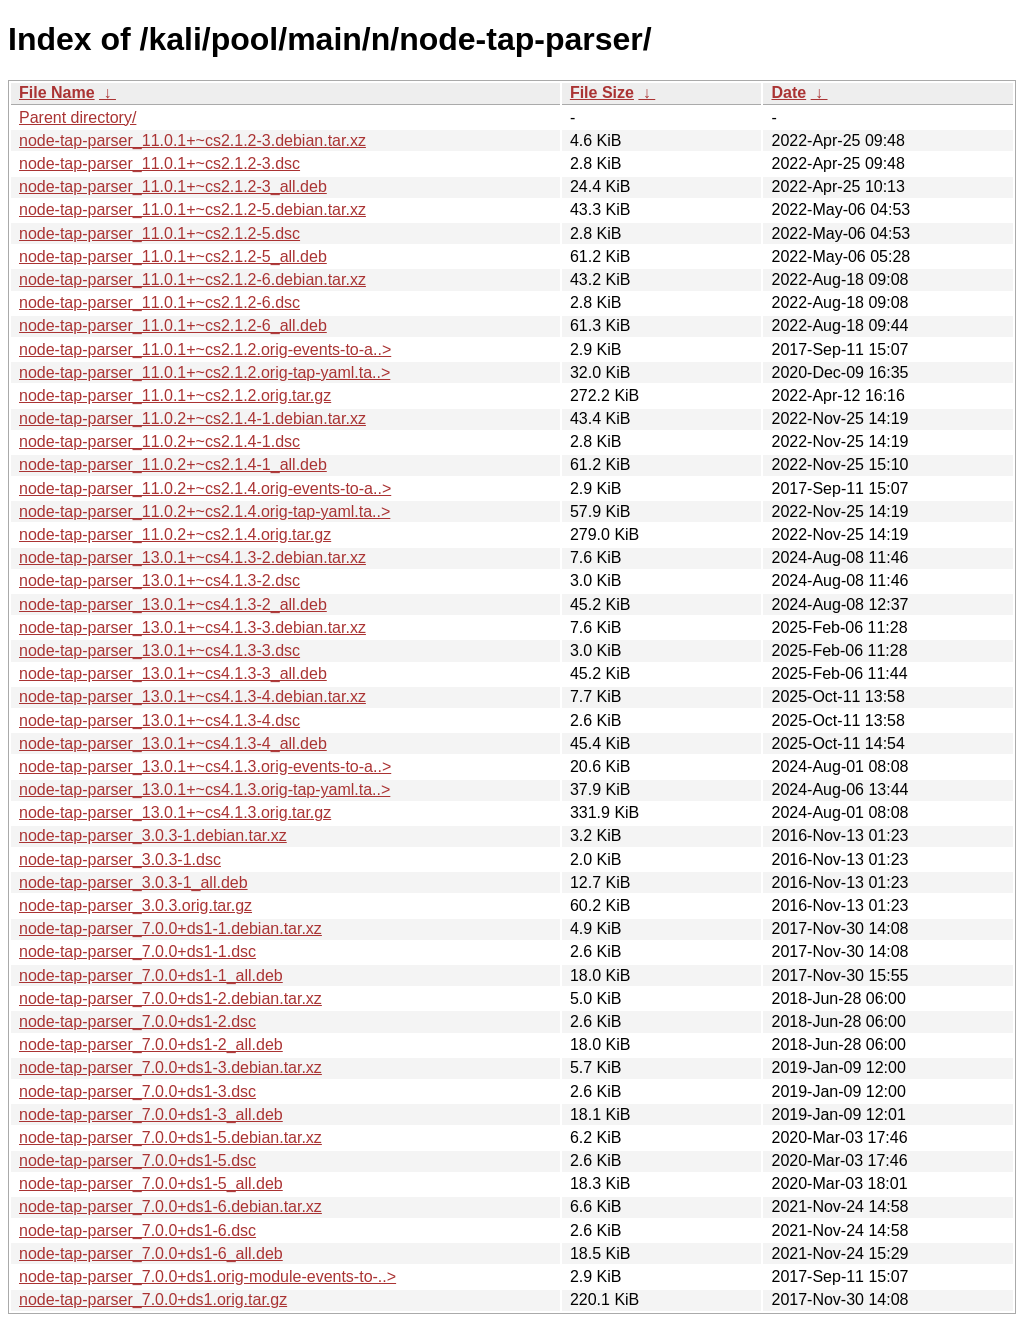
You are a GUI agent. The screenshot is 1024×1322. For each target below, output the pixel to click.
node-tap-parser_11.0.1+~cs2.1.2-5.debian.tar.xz (192, 209)
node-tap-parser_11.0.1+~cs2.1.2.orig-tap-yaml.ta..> (204, 372)
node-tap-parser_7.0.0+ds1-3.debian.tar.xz (170, 1067)
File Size (602, 92)
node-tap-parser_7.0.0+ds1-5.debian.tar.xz (170, 1137)
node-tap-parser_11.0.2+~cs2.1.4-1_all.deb (173, 464)
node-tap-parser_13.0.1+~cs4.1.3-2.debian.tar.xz (192, 557)
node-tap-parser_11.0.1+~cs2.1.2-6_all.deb (173, 325)
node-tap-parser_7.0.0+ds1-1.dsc (137, 951)
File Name (57, 92)
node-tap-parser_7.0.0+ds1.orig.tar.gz (153, 1299)
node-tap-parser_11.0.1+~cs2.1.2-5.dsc (159, 233)
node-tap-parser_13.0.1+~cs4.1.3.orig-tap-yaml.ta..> (204, 789)
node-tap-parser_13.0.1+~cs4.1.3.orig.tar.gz (175, 812)
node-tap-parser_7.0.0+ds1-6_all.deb (151, 1253)
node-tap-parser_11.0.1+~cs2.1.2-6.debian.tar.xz (192, 279)
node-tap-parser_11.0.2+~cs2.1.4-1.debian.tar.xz (192, 418)
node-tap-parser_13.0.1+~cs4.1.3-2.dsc (159, 580)
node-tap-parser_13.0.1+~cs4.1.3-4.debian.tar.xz (192, 696)
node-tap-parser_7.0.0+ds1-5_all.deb (151, 1183)
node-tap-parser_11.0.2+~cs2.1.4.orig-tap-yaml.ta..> (204, 511)
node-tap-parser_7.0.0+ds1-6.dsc (137, 1230)
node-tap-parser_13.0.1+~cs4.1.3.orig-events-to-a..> (205, 766)
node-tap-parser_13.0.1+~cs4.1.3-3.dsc (159, 650)
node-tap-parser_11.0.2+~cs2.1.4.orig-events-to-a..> (205, 488)
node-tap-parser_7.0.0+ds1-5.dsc (137, 1160)
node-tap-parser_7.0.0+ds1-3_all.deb (151, 1114)
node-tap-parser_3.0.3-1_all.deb (133, 882)
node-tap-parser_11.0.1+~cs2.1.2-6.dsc (159, 302)
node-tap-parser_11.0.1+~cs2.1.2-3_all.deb (173, 186)
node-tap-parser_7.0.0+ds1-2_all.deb (151, 1044)
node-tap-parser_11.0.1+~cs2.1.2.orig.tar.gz (175, 395)
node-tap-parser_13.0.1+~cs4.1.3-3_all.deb (173, 673)
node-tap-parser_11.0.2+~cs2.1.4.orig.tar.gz (175, 534)
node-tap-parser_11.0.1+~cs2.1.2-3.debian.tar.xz (192, 140)
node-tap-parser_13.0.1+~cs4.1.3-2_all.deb (173, 604)
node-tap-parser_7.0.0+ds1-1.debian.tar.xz (170, 928)
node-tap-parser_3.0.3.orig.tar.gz (135, 905)
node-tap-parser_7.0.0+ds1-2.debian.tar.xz (170, 998)
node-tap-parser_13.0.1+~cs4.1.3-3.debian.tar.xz (192, 627)
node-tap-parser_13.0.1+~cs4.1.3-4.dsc (159, 720)
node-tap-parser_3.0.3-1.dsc (120, 859)
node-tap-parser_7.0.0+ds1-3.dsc (137, 1091)
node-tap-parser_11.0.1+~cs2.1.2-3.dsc (159, 163)
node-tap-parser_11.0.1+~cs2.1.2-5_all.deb (173, 256)
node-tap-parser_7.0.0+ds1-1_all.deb (151, 975)
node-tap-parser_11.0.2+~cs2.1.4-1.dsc (159, 441)
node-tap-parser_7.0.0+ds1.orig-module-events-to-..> (207, 1276)
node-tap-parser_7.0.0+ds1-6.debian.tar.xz (170, 1206)
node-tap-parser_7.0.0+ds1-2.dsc (137, 1021)
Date (788, 92)
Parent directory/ (77, 117)
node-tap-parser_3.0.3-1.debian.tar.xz (153, 835)
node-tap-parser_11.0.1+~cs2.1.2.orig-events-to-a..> (205, 349)
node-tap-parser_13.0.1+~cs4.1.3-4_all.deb (173, 743)
